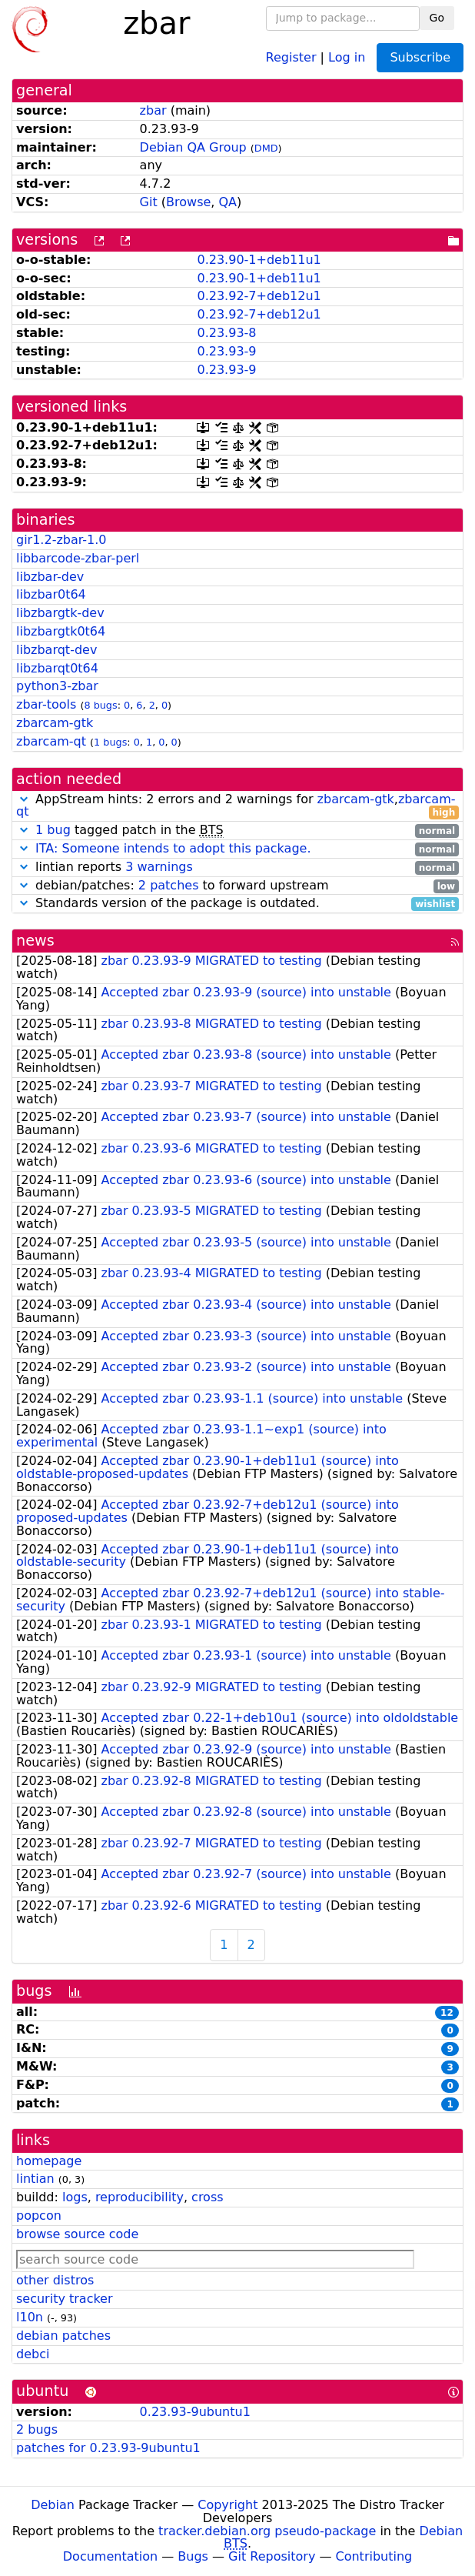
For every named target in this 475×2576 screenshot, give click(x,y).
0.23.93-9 (226, 351)
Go (437, 18)
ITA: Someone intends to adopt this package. (173, 848)
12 (446, 2012)
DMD (266, 148)
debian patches (63, 2335)
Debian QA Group (193, 147)
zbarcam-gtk (54, 723)
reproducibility (139, 2197)
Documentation (110, 2556)
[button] (24, 799)
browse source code (77, 2234)
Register (291, 56)
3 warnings (159, 866)
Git (149, 202)
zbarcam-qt (51, 741)
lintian (35, 2178)
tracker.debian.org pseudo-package (267, 2531)
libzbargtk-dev (60, 613)
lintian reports (237, 867)
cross (207, 2197)
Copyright (227, 2505)
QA (228, 202)
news (35, 940)
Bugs (193, 2556)
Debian (53, 2505)
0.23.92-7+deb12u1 (259, 296)
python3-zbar (57, 686)
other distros (55, 2280)
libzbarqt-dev (56, 649)
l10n (29, 2317)
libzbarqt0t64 (57, 668)
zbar (153, 110)
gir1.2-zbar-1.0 (61, 539)
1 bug (53, 830)
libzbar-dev (50, 576)
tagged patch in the (237, 830)
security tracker (64, 2298)
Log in (346, 56)
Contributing (374, 2556)
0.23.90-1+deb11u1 (259, 259)
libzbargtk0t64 (60, 631)
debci (32, 2354)
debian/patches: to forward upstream (237, 886)
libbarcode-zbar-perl (77, 558)
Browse (188, 202)
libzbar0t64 (51, 594)
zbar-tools (46, 704)
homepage (48, 2161)
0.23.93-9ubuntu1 (195, 2411)
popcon (38, 2215)
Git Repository (271, 2556)
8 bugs (100, 705)
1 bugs (110, 742)
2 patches (168, 885)
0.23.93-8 (226, 332)
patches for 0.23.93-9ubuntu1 (108, 2448)
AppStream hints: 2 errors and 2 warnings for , (237, 806)
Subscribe (420, 57)
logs (75, 2197)
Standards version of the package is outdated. (237, 903)
